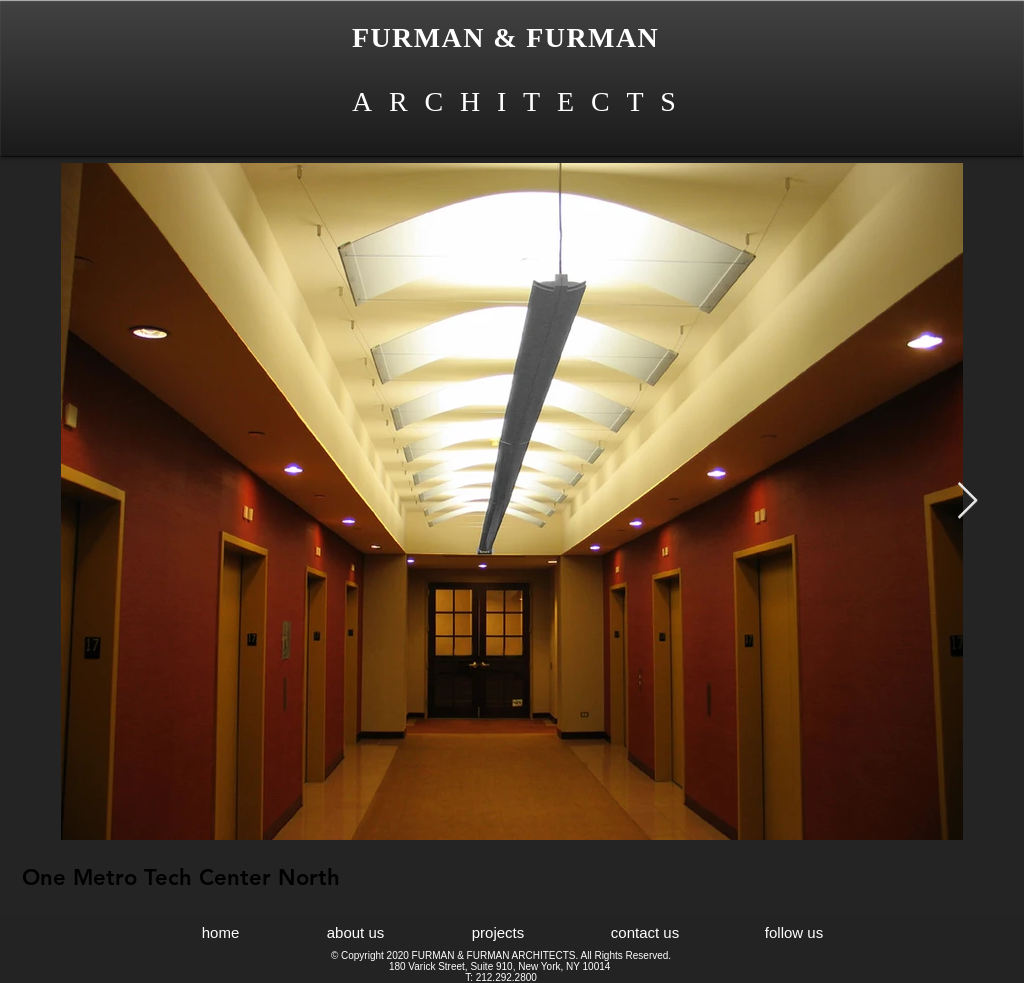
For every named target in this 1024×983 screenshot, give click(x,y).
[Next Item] (967, 501)
